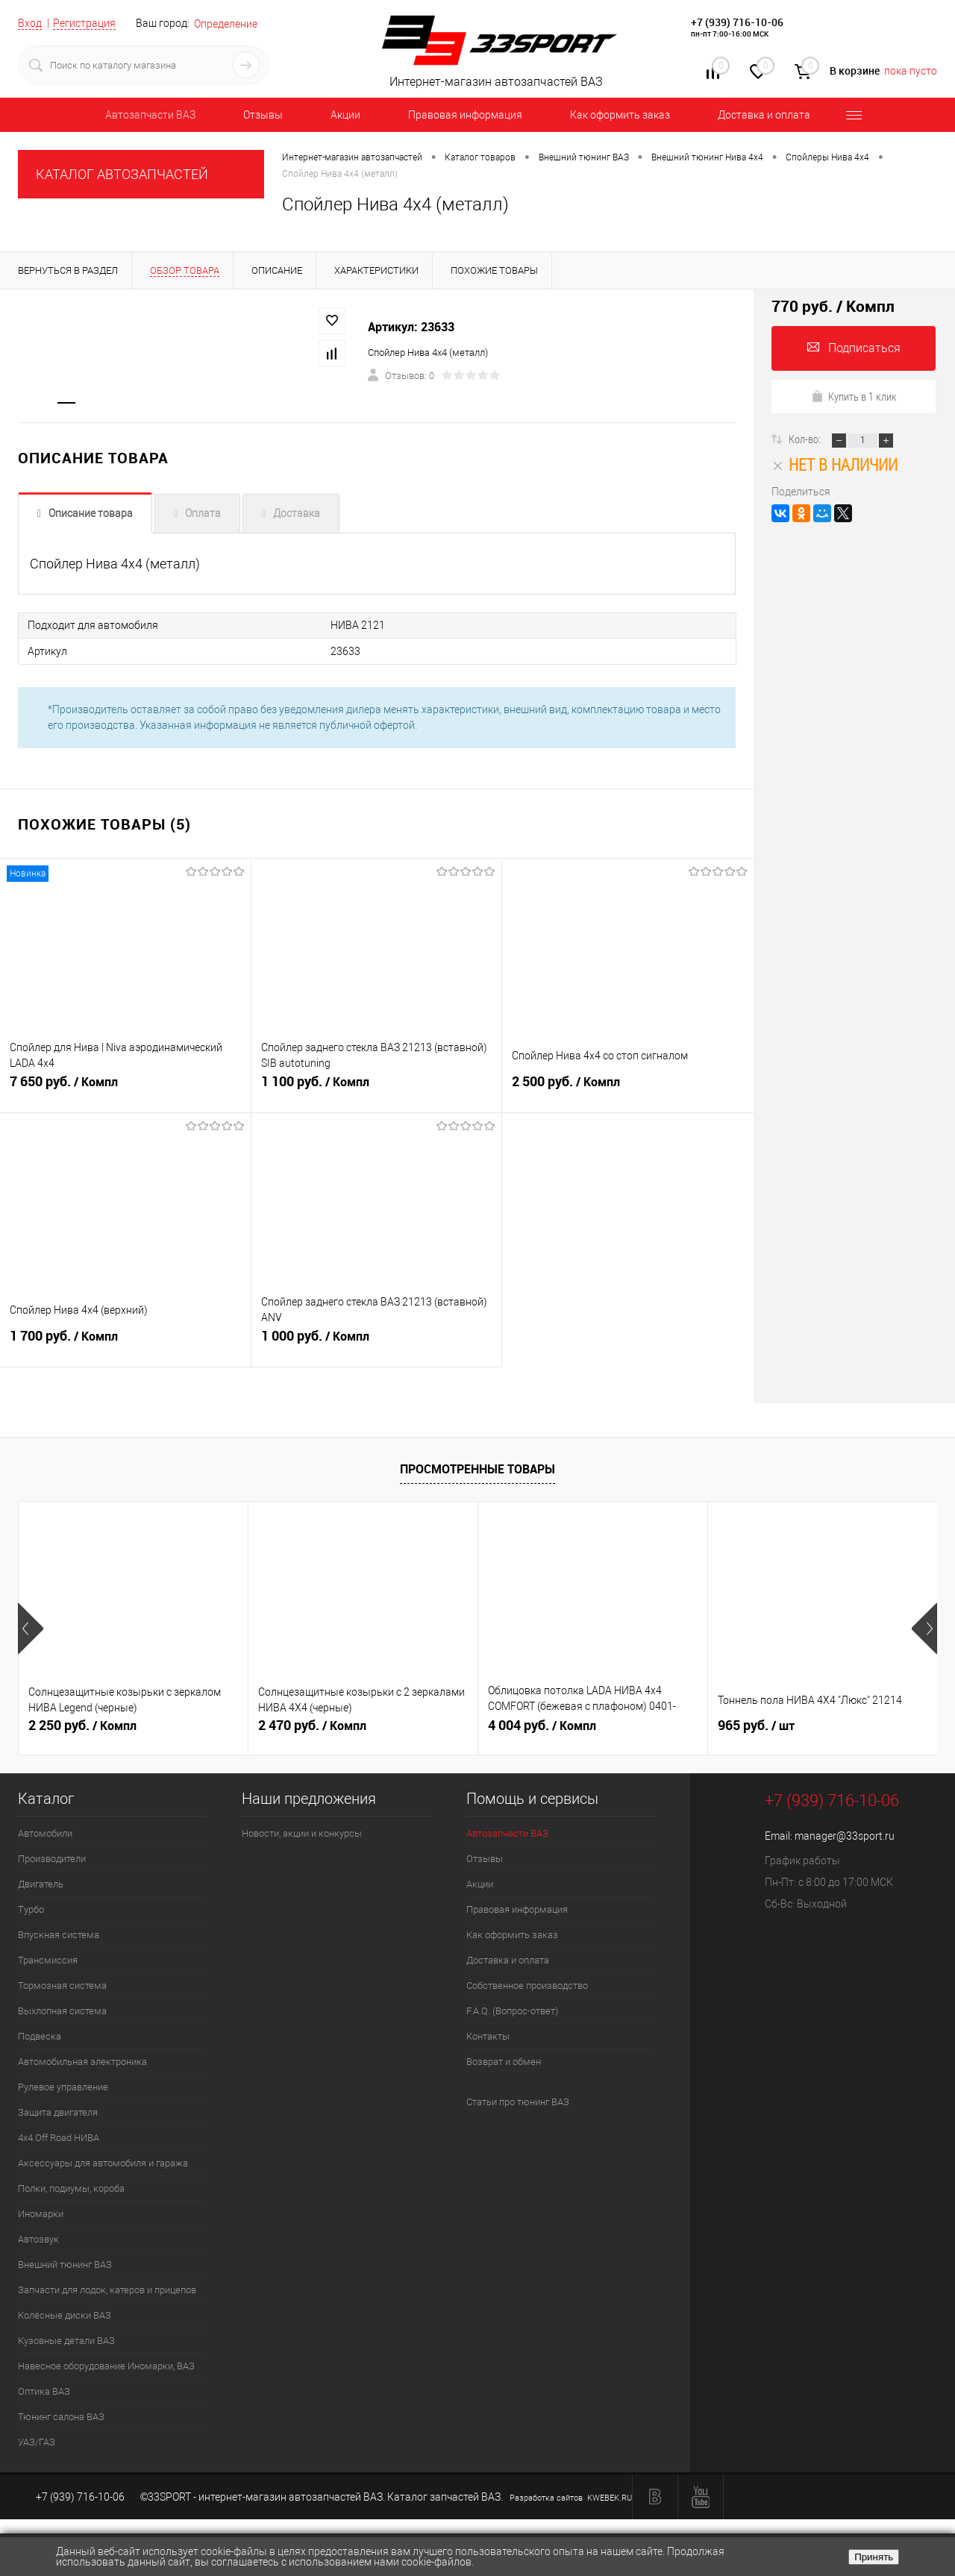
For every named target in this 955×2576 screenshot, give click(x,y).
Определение (225, 24)
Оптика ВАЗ (44, 2391)
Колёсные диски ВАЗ (64, 2315)
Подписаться (854, 348)
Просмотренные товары (477, 1469)
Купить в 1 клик (854, 396)
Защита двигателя (58, 2112)
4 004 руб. (542, 1725)
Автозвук (38, 2239)
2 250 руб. (82, 1725)
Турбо (31, 1909)
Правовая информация (465, 115)
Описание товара (90, 514)
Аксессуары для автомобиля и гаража (103, 2163)
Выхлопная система (62, 2010)
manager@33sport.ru (845, 1836)
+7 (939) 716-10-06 (737, 22)
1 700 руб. (125, 1343)
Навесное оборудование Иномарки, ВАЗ (106, 2366)
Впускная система (58, 1934)
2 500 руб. (628, 1088)
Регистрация (84, 23)
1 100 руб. (376, 1088)
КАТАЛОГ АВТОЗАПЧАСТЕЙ (122, 174)
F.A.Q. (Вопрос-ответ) (512, 2010)
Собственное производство (527, 1985)
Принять (873, 2557)
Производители (52, 1858)
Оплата (203, 514)
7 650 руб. (125, 1088)
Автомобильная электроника (82, 2061)
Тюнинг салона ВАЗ (61, 2416)
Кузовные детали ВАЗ (66, 2340)
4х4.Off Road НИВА (58, 2137)
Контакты (488, 2036)
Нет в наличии (834, 464)
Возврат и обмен (503, 2061)
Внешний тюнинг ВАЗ (65, 2264)
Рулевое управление (63, 2087)
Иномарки (40, 2213)
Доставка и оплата (764, 115)
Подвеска (39, 2036)
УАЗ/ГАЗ (36, 2442)
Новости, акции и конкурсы (302, 1833)
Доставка (296, 514)
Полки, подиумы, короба (71, 2188)
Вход (30, 23)
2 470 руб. (312, 1725)
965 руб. (756, 1725)
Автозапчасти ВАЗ (150, 115)
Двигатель (40, 1884)
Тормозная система (62, 1985)
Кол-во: (806, 438)
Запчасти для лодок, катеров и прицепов (107, 2289)
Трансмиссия (48, 1960)
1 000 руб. (376, 1343)
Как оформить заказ (620, 115)
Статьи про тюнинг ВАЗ (517, 2102)
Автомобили (45, 1833)
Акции (345, 115)
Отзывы (263, 115)
